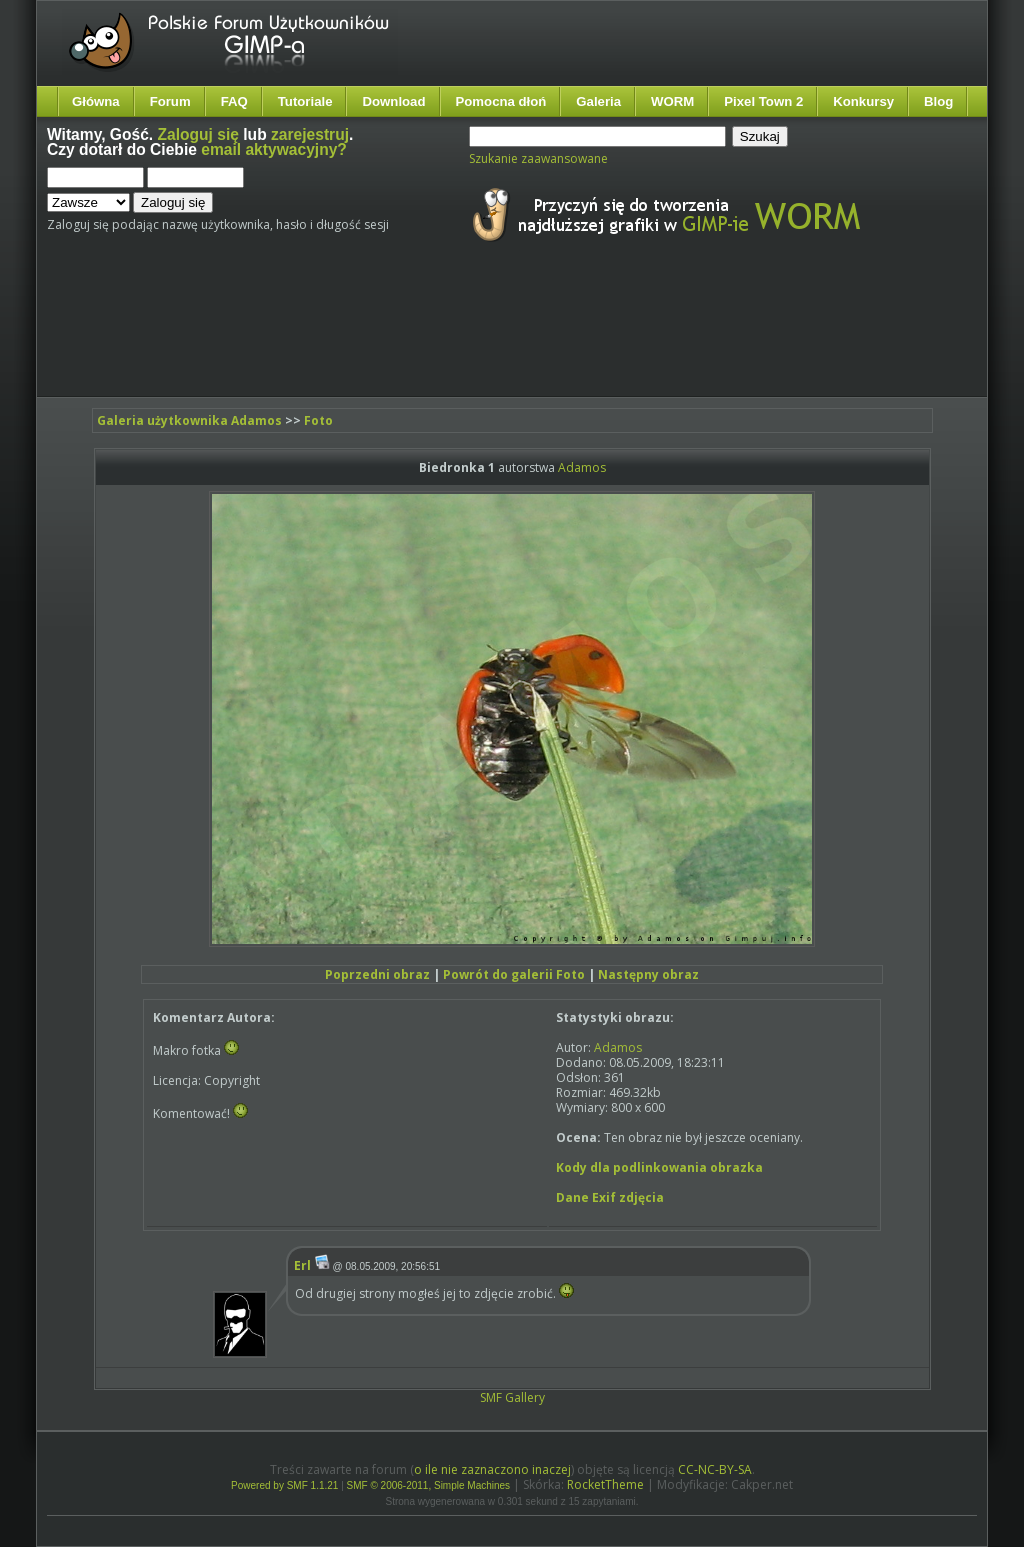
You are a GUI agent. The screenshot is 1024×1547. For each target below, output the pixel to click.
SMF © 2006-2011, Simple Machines (429, 1485)
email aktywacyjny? (274, 149)
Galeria (598, 101)
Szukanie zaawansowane (538, 158)
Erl (302, 1265)
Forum (170, 101)
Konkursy (863, 101)
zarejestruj (310, 134)
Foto (318, 420)
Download (393, 101)
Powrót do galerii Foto (514, 974)
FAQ (234, 101)
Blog (938, 101)
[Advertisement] (422, 338)
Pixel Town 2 (763, 101)
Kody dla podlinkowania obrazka (659, 1167)
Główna (96, 101)
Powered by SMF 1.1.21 (284, 1485)
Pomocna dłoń (501, 101)
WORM (672, 101)
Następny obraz (648, 974)
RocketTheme (605, 1484)
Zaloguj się (198, 134)
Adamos (582, 467)
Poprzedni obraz (377, 974)
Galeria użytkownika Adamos (189, 420)
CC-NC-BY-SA (715, 1469)
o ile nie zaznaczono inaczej (492, 1469)
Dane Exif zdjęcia (610, 1197)
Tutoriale (305, 101)
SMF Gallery (512, 1397)
